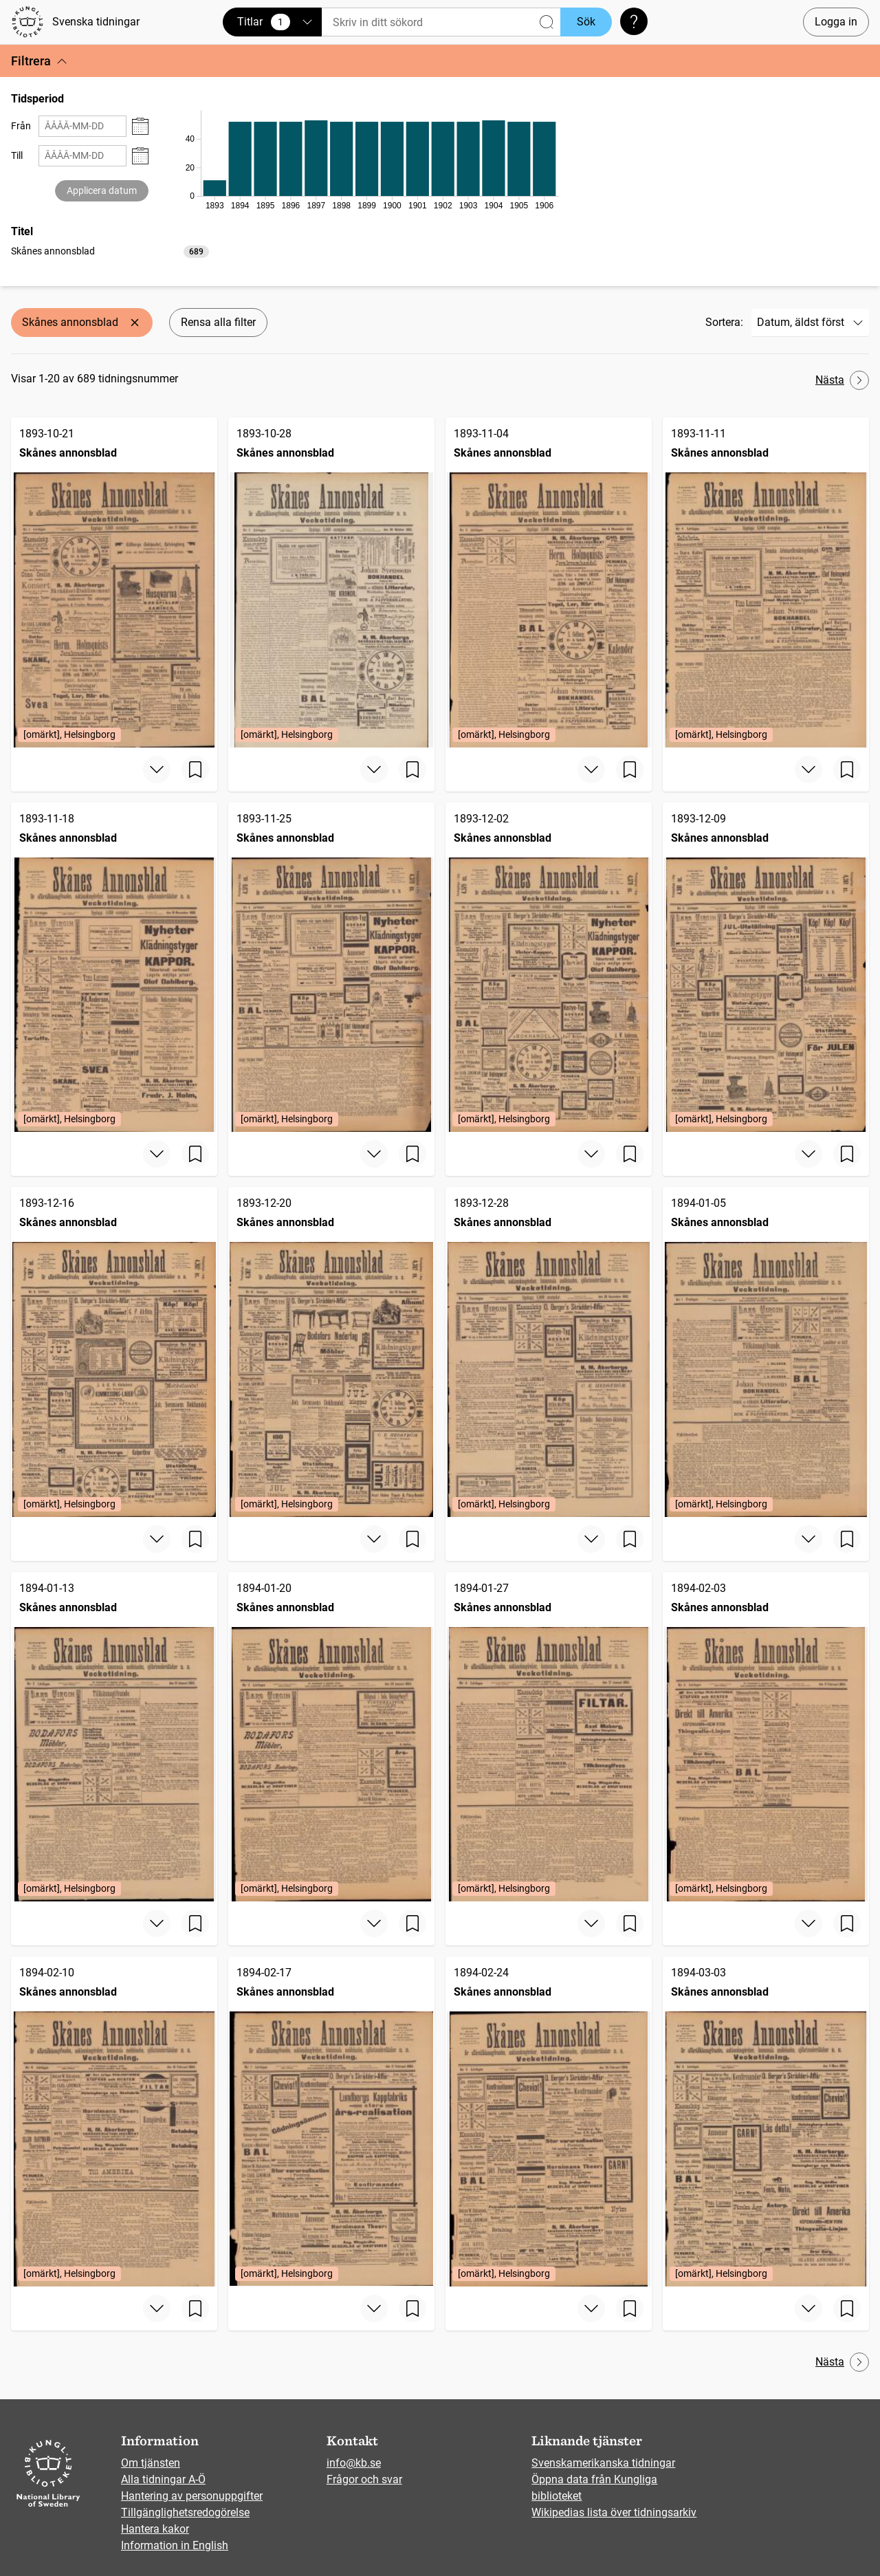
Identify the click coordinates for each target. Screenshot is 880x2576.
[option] (110, 251)
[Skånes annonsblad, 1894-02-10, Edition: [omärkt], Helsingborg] (114, 2121)
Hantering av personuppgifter (192, 2495)
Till (17, 155)
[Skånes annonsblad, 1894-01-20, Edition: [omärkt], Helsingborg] (331, 1737)
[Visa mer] (156, 769)
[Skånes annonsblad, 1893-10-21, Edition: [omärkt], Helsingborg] (114, 582)
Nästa (842, 380)
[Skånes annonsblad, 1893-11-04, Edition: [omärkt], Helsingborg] (549, 582)
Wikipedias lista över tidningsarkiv (613, 2512)
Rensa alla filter (218, 322)
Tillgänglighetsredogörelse (185, 2512)
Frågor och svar (364, 2479)
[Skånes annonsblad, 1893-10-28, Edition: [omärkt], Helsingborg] (331, 582)
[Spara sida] (195, 769)
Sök (586, 21)
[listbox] (110, 251)
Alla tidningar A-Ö (163, 2479)
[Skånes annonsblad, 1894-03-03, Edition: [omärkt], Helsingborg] (766, 2121)
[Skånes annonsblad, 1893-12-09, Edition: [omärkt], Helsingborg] (766, 968)
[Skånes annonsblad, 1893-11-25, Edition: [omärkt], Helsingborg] (331, 968)
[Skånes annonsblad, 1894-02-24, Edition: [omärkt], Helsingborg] (549, 2121)
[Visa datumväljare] (140, 126)
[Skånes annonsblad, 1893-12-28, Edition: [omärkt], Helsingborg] (549, 1352)
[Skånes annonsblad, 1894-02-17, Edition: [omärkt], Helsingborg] (331, 2121)
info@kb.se (354, 2462)
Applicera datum (102, 190)
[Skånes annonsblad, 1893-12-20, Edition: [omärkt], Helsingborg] (331, 1352)
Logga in (836, 21)
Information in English (174, 2545)
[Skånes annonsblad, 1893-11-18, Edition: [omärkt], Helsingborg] (114, 968)
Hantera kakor (155, 2528)
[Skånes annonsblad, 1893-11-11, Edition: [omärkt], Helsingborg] (766, 582)
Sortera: (724, 322)
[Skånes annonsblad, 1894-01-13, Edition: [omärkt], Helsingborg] (114, 1737)
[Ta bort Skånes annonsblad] (134, 322)
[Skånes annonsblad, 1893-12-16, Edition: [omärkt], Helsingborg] (114, 1352)
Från (21, 125)
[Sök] (441, 22)
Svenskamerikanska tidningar (603, 2462)
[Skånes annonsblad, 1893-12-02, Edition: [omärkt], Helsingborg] (549, 968)
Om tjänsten (150, 2462)
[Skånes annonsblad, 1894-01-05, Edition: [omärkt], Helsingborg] (766, 1352)
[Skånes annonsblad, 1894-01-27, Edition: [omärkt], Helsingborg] (549, 1737)
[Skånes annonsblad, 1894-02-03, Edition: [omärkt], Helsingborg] (766, 1737)
